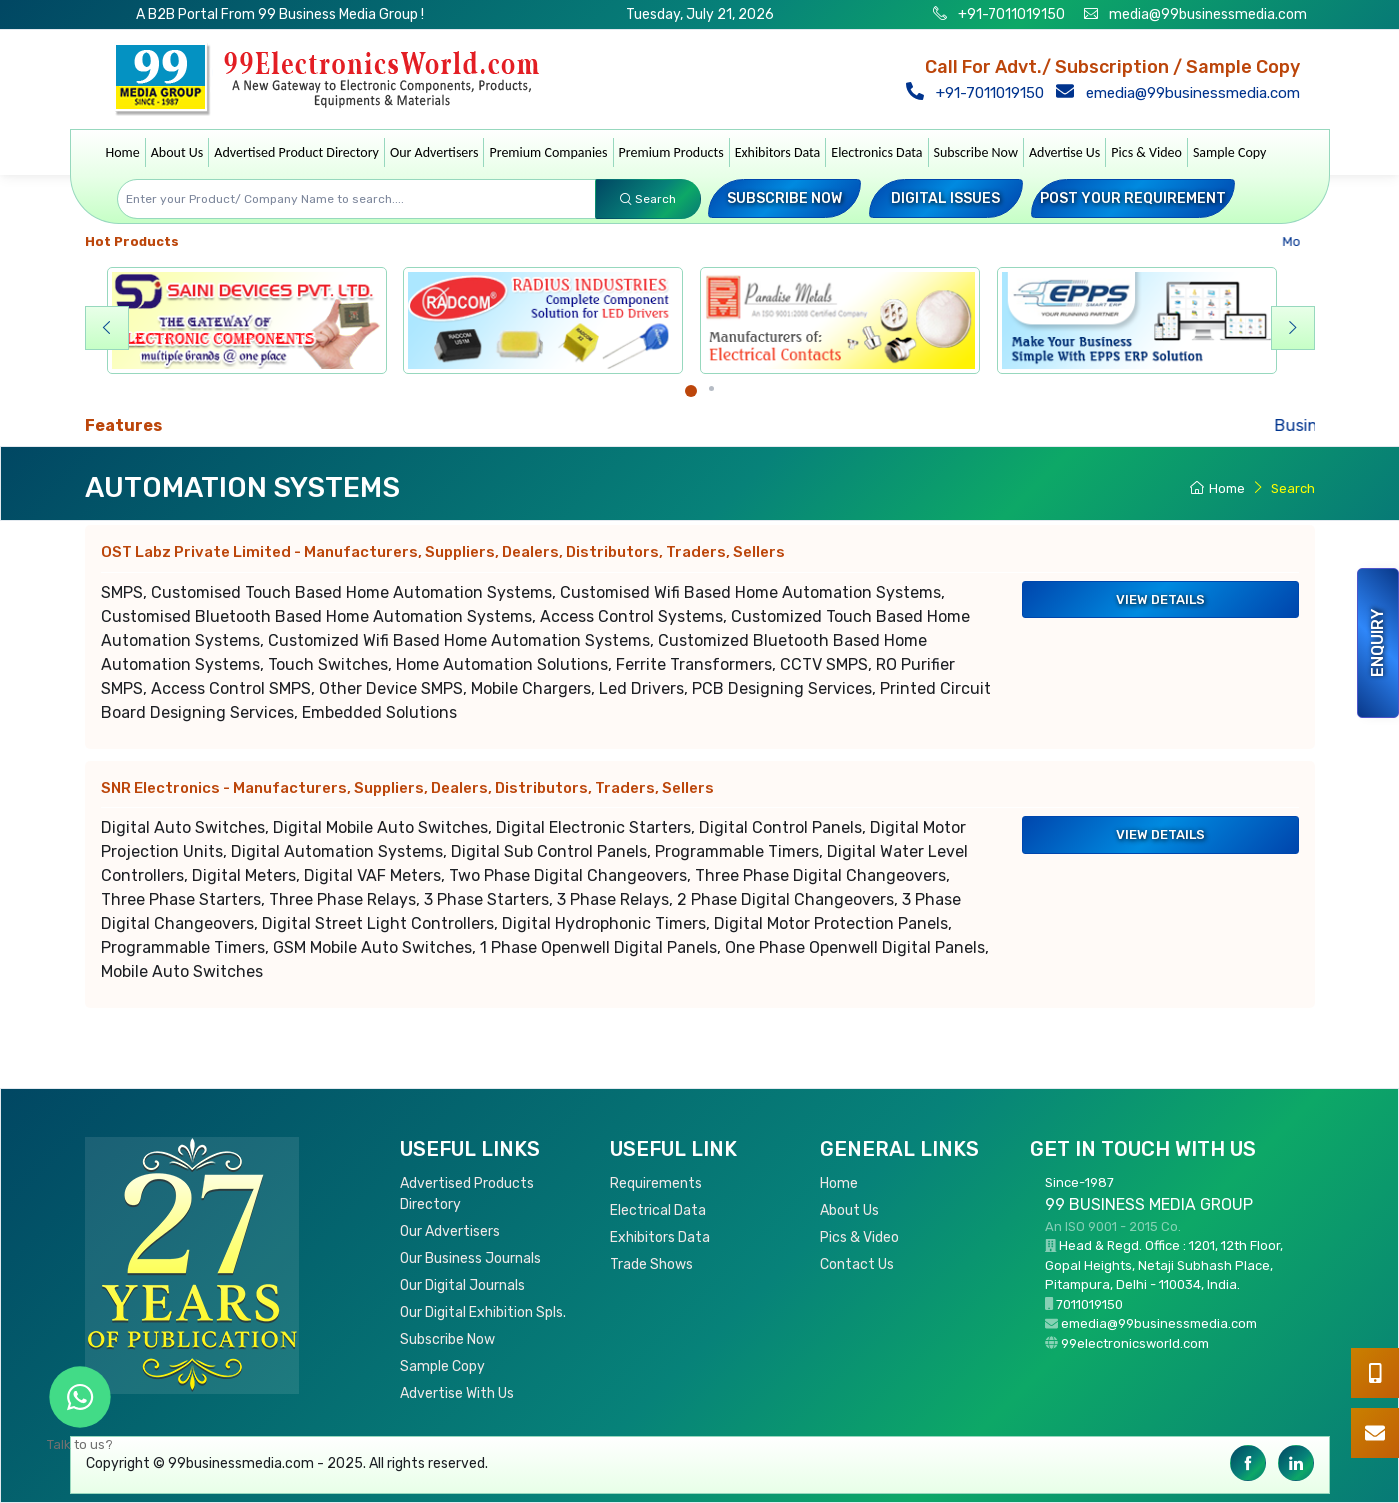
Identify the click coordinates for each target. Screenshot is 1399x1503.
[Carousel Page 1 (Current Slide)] (691, 391)
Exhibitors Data (778, 152)
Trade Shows (651, 1264)
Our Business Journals (470, 1258)
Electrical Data (658, 1210)
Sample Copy (1230, 152)
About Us (177, 152)
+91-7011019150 (1010, 14)
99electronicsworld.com (1135, 1343)
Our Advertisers (434, 152)
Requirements (656, 1183)
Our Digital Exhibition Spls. (483, 1312)
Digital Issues (945, 198)
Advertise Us (1064, 152)
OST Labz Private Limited (443, 552)
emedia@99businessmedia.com (1181, 93)
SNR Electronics (407, 788)
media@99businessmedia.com (1208, 14)
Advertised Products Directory (467, 1194)
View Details (1160, 599)
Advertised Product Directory (296, 152)
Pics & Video (1146, 152)
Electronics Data (876, 152)
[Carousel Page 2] (711, 388)
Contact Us (857, 1264)
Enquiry (1377, 643)
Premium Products (671, 152)
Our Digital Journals (462, 1285)
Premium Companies (548, 152)
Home (123, 152)
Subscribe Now (976, 152)
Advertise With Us (457, 1393)
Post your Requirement (1133, 198)
